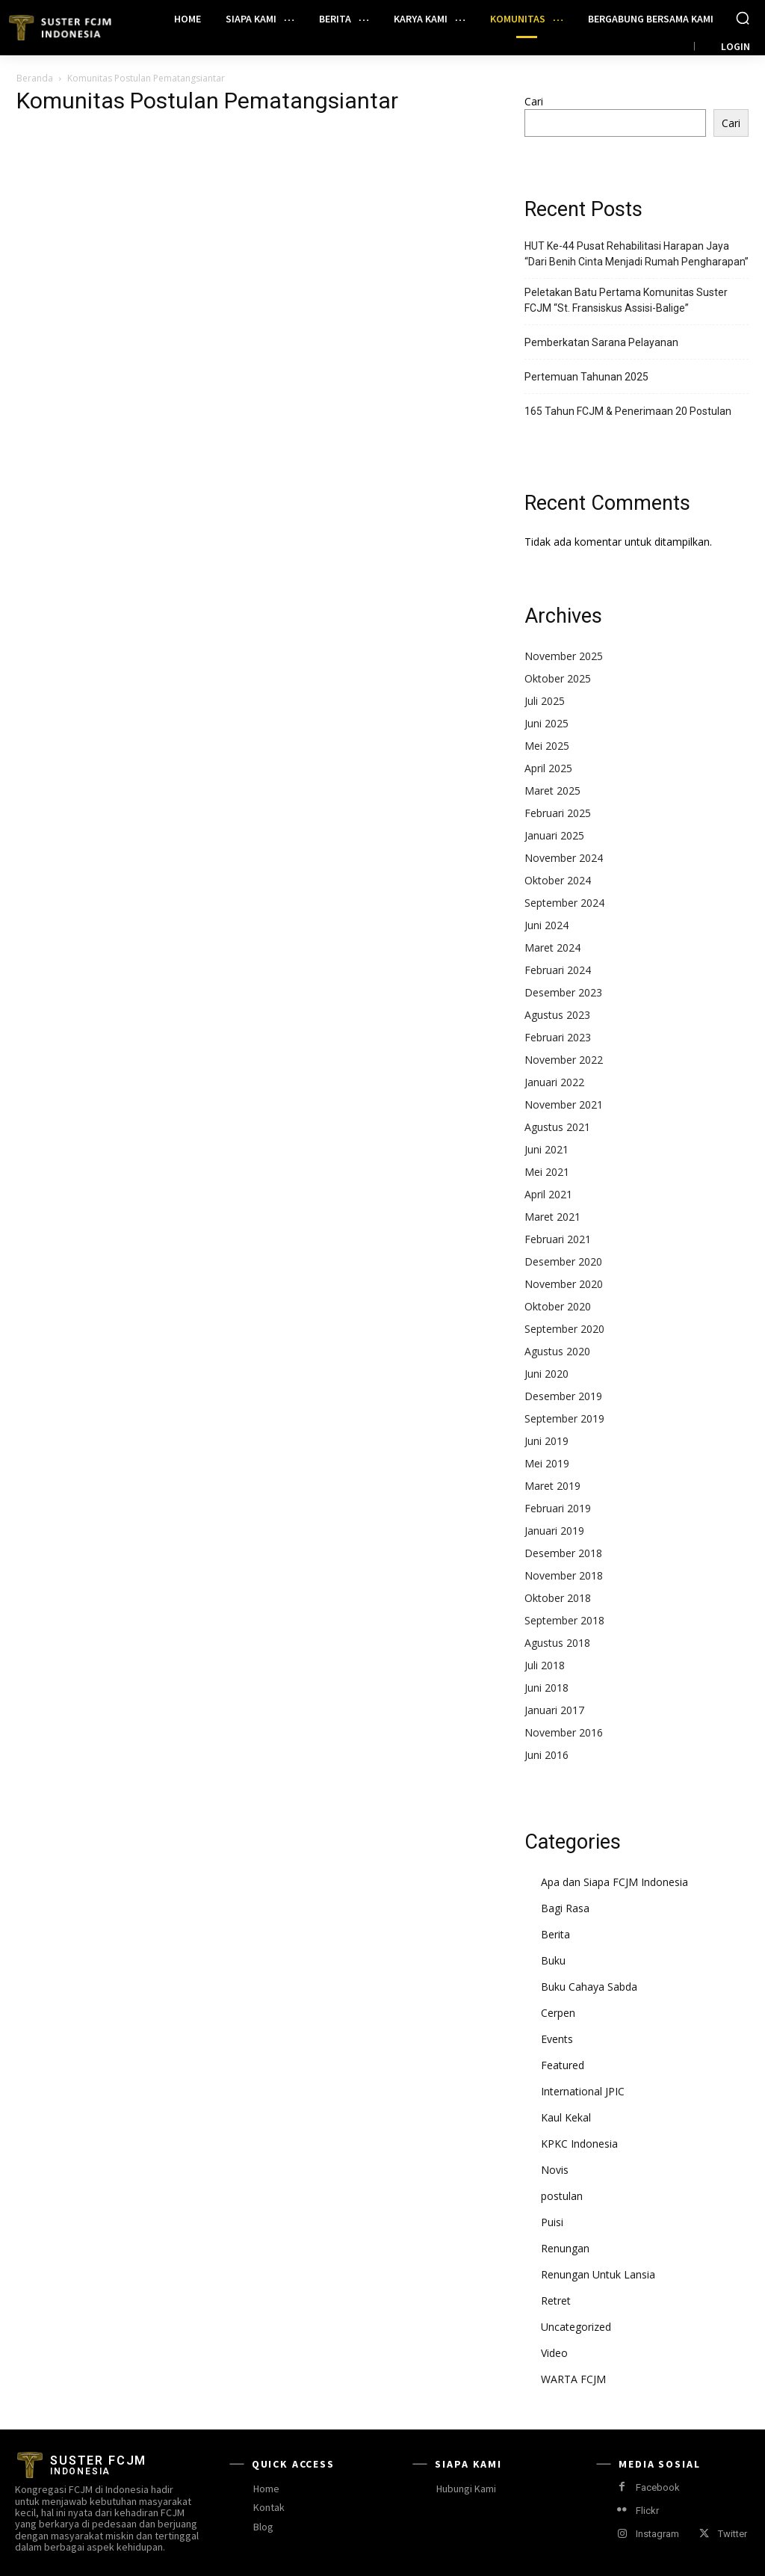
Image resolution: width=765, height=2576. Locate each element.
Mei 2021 (546, 1172)
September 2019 (564, 1418)
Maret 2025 (552, 790)
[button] (742, 17)
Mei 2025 (546, 746)
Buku (553, 1960)
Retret (556, 2300)
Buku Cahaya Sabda (589, 1986)
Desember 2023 (563, 992)
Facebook (658, 2487)
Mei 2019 (546, 1463)
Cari (533, 101)
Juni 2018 (546, 1687)
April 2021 (548, 1194)
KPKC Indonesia (579, 2143)
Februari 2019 (557, 1508)
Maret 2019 (552, 1486)
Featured (562, 2065)
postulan (562, 2196)
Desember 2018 (563, 1553)
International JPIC (583, 2091)
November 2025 (563, 656)
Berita (555, 1934)
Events (557, 2039)
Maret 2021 (552, 1217)
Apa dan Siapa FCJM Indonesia (614, 1882)
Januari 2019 (554, 1530)
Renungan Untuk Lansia (598, 2274)
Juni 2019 (546, 1441)
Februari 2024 (557, 970)
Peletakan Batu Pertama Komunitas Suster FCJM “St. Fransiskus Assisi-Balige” (626, 300)
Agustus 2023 (557, 1015)
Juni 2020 (546, 1373)
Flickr (647, 2510)
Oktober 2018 (557, 1598)
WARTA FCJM (573, 2379)
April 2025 (548, 768)
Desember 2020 (563, 1261)
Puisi (552, 2222)
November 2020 (563, 1284)
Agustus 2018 (557, 1643)
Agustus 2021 (557, 1127)
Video (554, 2353)
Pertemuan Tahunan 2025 (586, 377)
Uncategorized (576, 2327)
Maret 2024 (552, 947)
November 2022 (563, 1060)
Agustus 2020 (557, 1351)
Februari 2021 (557, 1239)
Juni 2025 (546, 723)
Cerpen (558, 2013)
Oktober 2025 (557, 678)
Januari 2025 (554, 835)
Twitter (732, 2533)
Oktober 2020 (557, 1306)
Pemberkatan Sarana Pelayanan (601, 342)
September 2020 (564, 1329)
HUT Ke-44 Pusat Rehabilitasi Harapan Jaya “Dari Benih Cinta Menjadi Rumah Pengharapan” (636, 254)
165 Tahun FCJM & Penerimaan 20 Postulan (627, 411)
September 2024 (564, 903)
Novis (555, 2170)
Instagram (657, 2533)
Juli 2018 (544, 1665)
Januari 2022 (554, 1082)
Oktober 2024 (557, 880)
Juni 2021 (546, 1149)
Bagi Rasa (565, 1908)
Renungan (565, 2248)
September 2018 (564, 1620)
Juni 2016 (546, 1755)
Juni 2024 (546, 925)
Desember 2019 (563, 1396)
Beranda (34, 78)
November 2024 (563, 858)
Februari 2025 (557, 813)
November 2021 (563, 1104)
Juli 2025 (544, 701)
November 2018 (563, 1575)
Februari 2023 (557, 1037)
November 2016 (563, 1732)
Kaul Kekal (566, 2117)
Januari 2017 (554, 1710)
